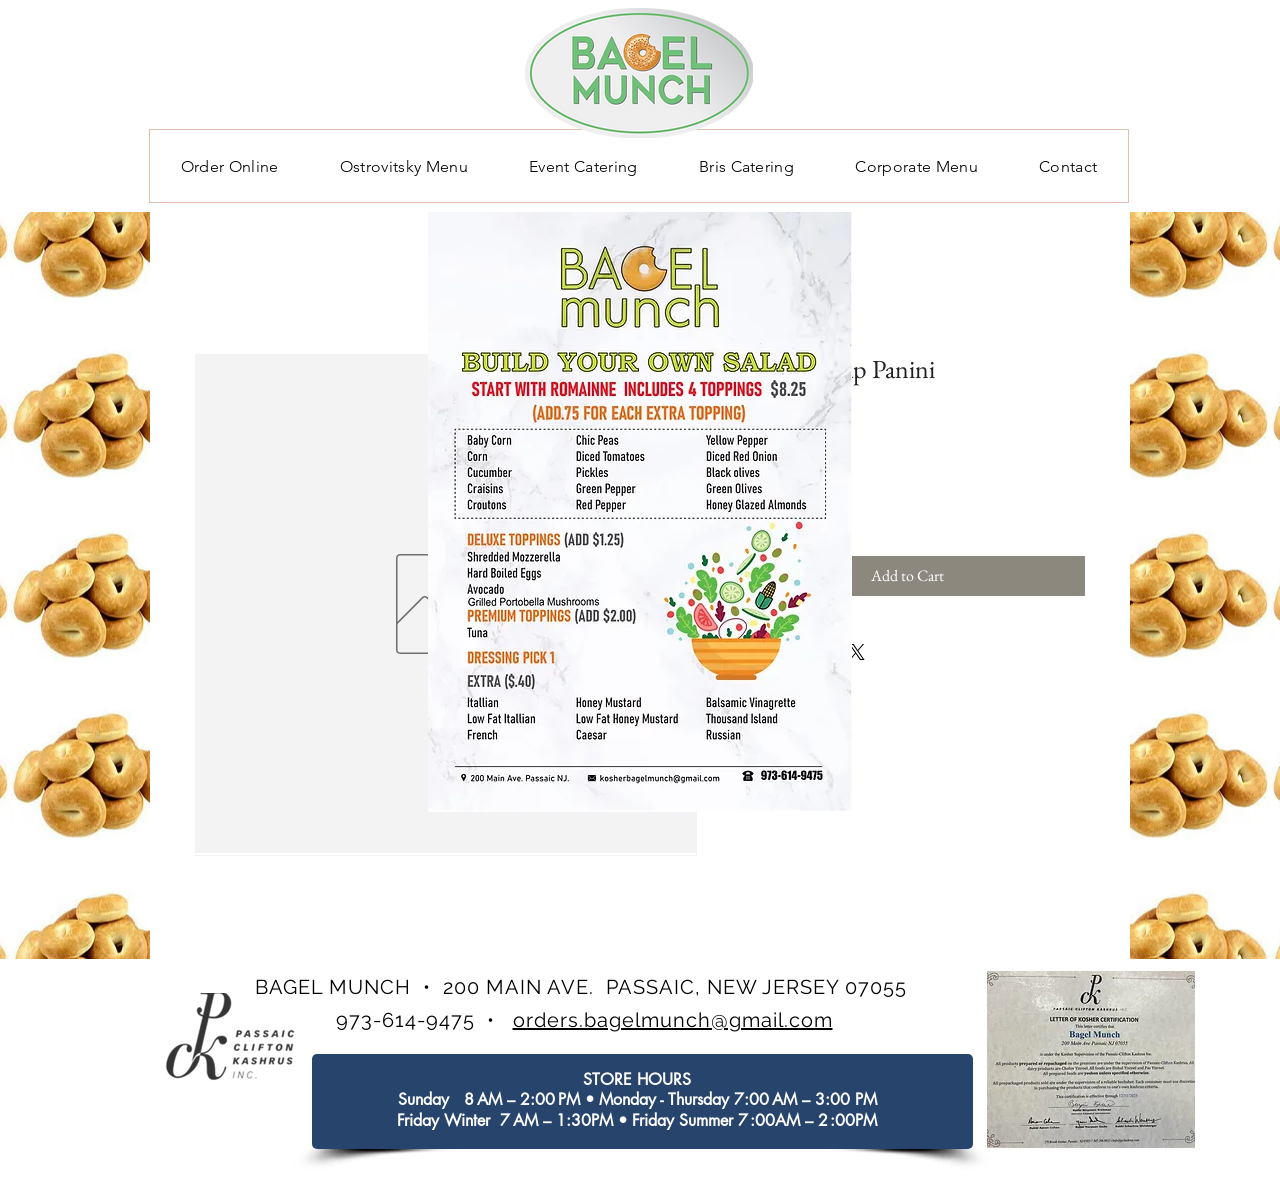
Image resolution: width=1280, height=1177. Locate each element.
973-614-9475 (405, 1020)
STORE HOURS (637, 1079)
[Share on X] (857, 652)
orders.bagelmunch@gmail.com (673, 1020)
